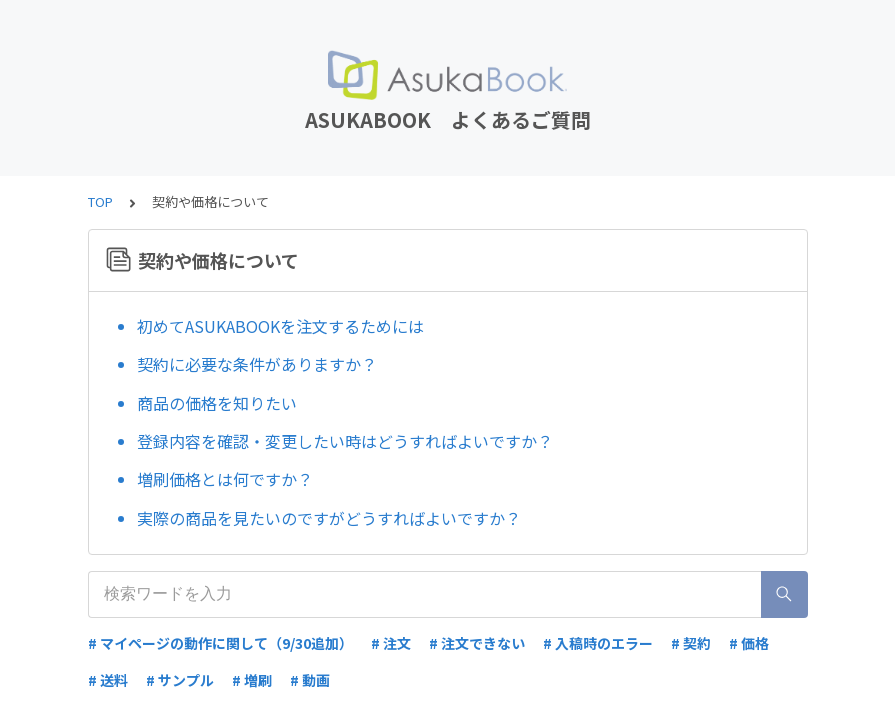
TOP (100, 201)
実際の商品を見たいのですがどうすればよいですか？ (329, 518)
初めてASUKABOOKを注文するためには (280, 326)
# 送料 (108, 680)
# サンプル (180, 680)
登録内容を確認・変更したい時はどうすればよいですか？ (345, 441)
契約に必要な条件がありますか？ (257, 364)
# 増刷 (252, 680)
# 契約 (691, 643)
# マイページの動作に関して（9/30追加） (220, 643)
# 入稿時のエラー (598, 643)
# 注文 (391, 643)
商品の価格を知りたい (217, 403)
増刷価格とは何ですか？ (225, 479)
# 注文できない (477, 643)
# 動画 (310, 680)
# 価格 (749, 643)
